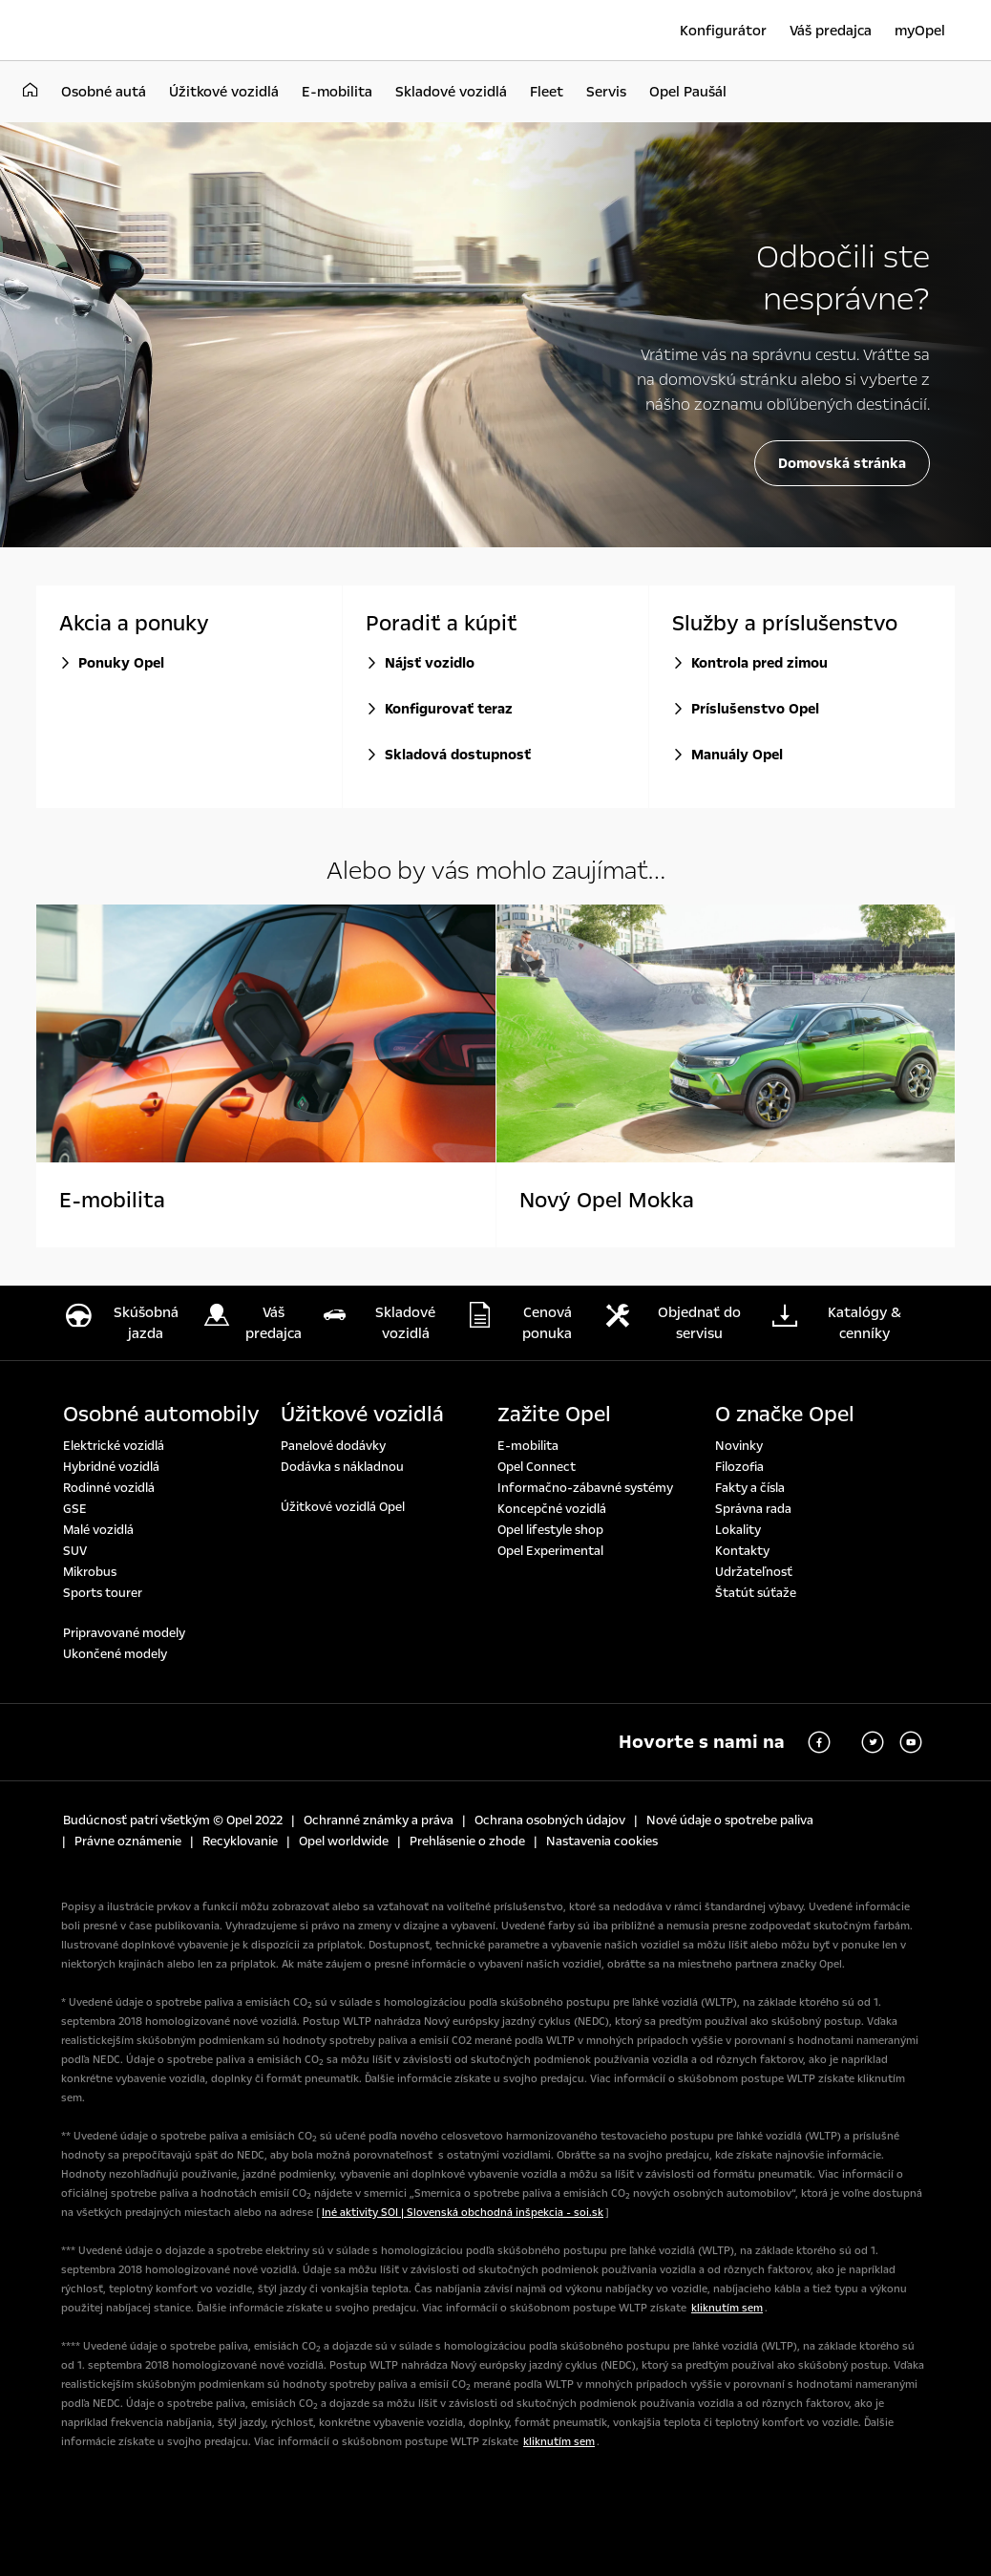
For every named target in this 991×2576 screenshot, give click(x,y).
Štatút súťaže (755, 1593)
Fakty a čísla (750, 1488)
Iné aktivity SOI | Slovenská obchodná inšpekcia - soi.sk (462, 2212)
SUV (75, 1551)
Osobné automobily (161, 1414)
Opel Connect (536, 1467)
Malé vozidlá (98, 1530)
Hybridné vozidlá (111, 1467)
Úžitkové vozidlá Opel (343, 1507)
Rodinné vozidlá (109, 1488)
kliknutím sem (727, 2308)
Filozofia (739, 1467)
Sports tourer (102, 1593)
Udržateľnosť (753, 1572)
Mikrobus (89, 1572)
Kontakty (742, 1551)
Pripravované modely (124, 1633)
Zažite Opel (554, 1414)
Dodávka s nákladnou (342, 1467)
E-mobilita (528, 1446)
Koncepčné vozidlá (551, 1509)
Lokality (738, 1530)
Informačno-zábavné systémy (585, 1488)
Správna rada (753, 1509)
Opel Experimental (550, 1551)
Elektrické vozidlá (113, 1446)
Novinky (739, 1446)
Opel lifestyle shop (550, 1530)
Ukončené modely (115, 1654)
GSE (75, 1509)
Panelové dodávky (333, 1446)
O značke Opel (784, 1414)
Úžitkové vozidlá (362, 1414)
